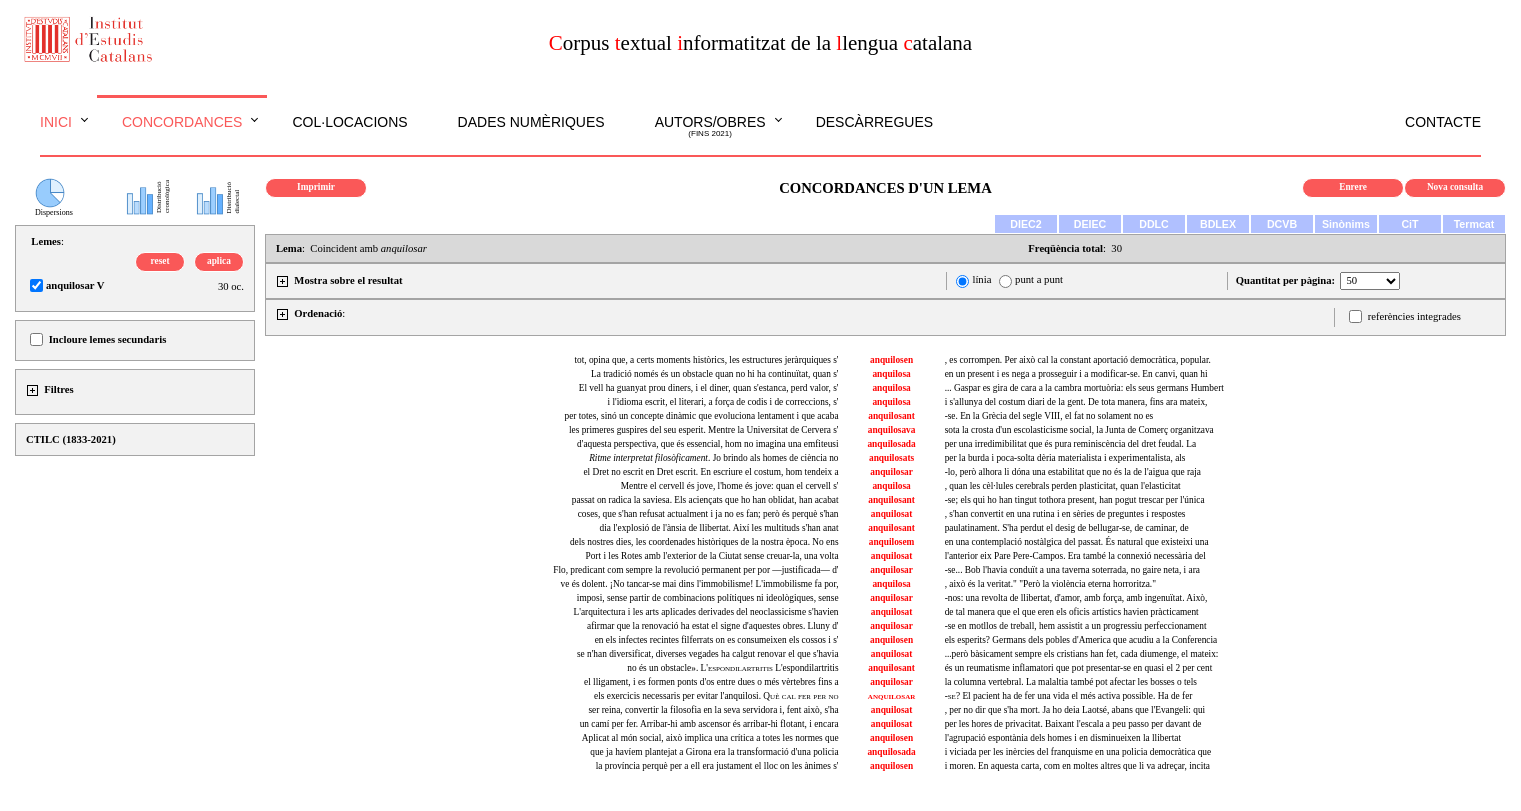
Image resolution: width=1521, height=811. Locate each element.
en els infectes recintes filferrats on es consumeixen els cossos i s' (717, 640)
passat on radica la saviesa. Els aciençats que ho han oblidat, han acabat (705, 500)
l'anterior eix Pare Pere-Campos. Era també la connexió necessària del (1075, 556)
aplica (219, 261)
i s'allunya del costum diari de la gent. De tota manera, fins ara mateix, (1076, 402)
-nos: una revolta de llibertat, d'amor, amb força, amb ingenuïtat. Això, (1076, 598)
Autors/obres (710, 127)
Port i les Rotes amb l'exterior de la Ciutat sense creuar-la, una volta (712, 556)
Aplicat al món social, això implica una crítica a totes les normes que (710, 738)
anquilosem (892, 542)
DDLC (1154, 224)
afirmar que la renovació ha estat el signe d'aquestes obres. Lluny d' (713, 626)
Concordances (182, 122)
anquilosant (891, 416)
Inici (56, 122)
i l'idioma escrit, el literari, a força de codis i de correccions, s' (723, 402)
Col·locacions (349, 122)
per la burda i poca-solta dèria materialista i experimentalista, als (1065, 458)
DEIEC (1090, 224)
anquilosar (891, 472)
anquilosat (891, 514)
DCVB (1282, 224)
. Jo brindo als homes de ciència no (713, 458)
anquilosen (891, 360)
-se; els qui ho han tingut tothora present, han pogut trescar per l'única (1075, 500)
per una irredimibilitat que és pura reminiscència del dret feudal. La (1071, 444)
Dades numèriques (531, 122)
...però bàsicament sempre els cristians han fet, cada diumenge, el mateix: (1082, 654)
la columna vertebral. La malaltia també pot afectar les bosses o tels (1071, 682)
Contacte (1443, 122)
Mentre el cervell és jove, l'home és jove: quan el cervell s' (730, 486)
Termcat (1474, 224)
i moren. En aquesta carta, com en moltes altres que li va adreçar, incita (1077, 766)
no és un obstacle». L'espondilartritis (732, 668)
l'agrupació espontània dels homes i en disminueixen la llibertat (1063, 738)
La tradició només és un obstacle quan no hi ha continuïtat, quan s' (715, 374)
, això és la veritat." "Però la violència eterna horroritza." (1050, 584)
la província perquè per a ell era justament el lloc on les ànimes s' (717, 766)
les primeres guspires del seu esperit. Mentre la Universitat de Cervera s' (704, 430)
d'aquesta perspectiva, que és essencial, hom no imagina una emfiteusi (708, 444)
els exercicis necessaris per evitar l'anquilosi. (716, 696)
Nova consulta (1455, 187)
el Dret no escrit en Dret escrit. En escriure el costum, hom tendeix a (710, 472)
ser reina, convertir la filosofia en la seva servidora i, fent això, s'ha (713, 710)
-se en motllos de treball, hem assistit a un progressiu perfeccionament (1076, 626)
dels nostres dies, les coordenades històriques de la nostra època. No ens (704, 542)
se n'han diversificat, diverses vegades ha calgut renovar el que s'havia (708, 654)
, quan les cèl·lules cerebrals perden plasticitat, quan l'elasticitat (1063, 486)
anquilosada (891, 444)
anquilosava (892, 430)
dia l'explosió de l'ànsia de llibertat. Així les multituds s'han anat (719, 528)
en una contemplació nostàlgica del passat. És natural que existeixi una (1077, 542)
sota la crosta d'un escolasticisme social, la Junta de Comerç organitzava (1079, 430)
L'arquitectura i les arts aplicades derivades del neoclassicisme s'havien (706, 612)
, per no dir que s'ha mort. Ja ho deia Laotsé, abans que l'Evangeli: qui (1075, 710)
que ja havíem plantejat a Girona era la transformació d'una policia (714, 752)
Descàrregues (874, 122)
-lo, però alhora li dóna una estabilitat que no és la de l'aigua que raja (1073, 472)
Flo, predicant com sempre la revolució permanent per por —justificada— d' (695, 570)
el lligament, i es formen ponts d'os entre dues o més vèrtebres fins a (711, 682)
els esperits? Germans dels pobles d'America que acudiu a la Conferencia (1081, 640)
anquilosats (891, 458)
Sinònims (1346, 224)
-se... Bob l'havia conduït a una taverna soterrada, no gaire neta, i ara (1072, 570)
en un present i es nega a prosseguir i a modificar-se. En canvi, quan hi (1076, 374)
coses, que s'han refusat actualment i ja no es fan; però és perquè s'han (708, 514)
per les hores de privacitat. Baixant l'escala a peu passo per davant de (1073, 724)
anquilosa (891, 374)
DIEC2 (1025, 224)
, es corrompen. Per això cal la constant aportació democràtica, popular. (1078, 360)
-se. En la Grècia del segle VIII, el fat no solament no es (1049, 416)
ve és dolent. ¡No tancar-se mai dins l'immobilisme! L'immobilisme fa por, (700, 584)
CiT (1409, 224)
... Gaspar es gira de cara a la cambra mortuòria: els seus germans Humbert (1084, 388)
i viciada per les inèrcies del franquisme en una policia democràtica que (1078, 752)
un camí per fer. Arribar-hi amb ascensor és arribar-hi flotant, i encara (709, 724)
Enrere (1353, 187)
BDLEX (1218, 224)
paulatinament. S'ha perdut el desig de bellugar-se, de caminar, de (1067, 528)
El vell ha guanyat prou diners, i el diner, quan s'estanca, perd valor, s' (709, 388)
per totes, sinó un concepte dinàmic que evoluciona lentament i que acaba (701, 416)
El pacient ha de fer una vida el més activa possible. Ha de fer (1069, 696)
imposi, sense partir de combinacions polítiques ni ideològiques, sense (708, 598)
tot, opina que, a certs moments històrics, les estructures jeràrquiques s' (706, 360)
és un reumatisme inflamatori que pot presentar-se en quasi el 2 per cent (1079, 668)
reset (160, 261)
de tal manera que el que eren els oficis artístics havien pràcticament (1072, 612)
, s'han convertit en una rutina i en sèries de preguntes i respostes (1065, 514)
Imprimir (316, 187)
